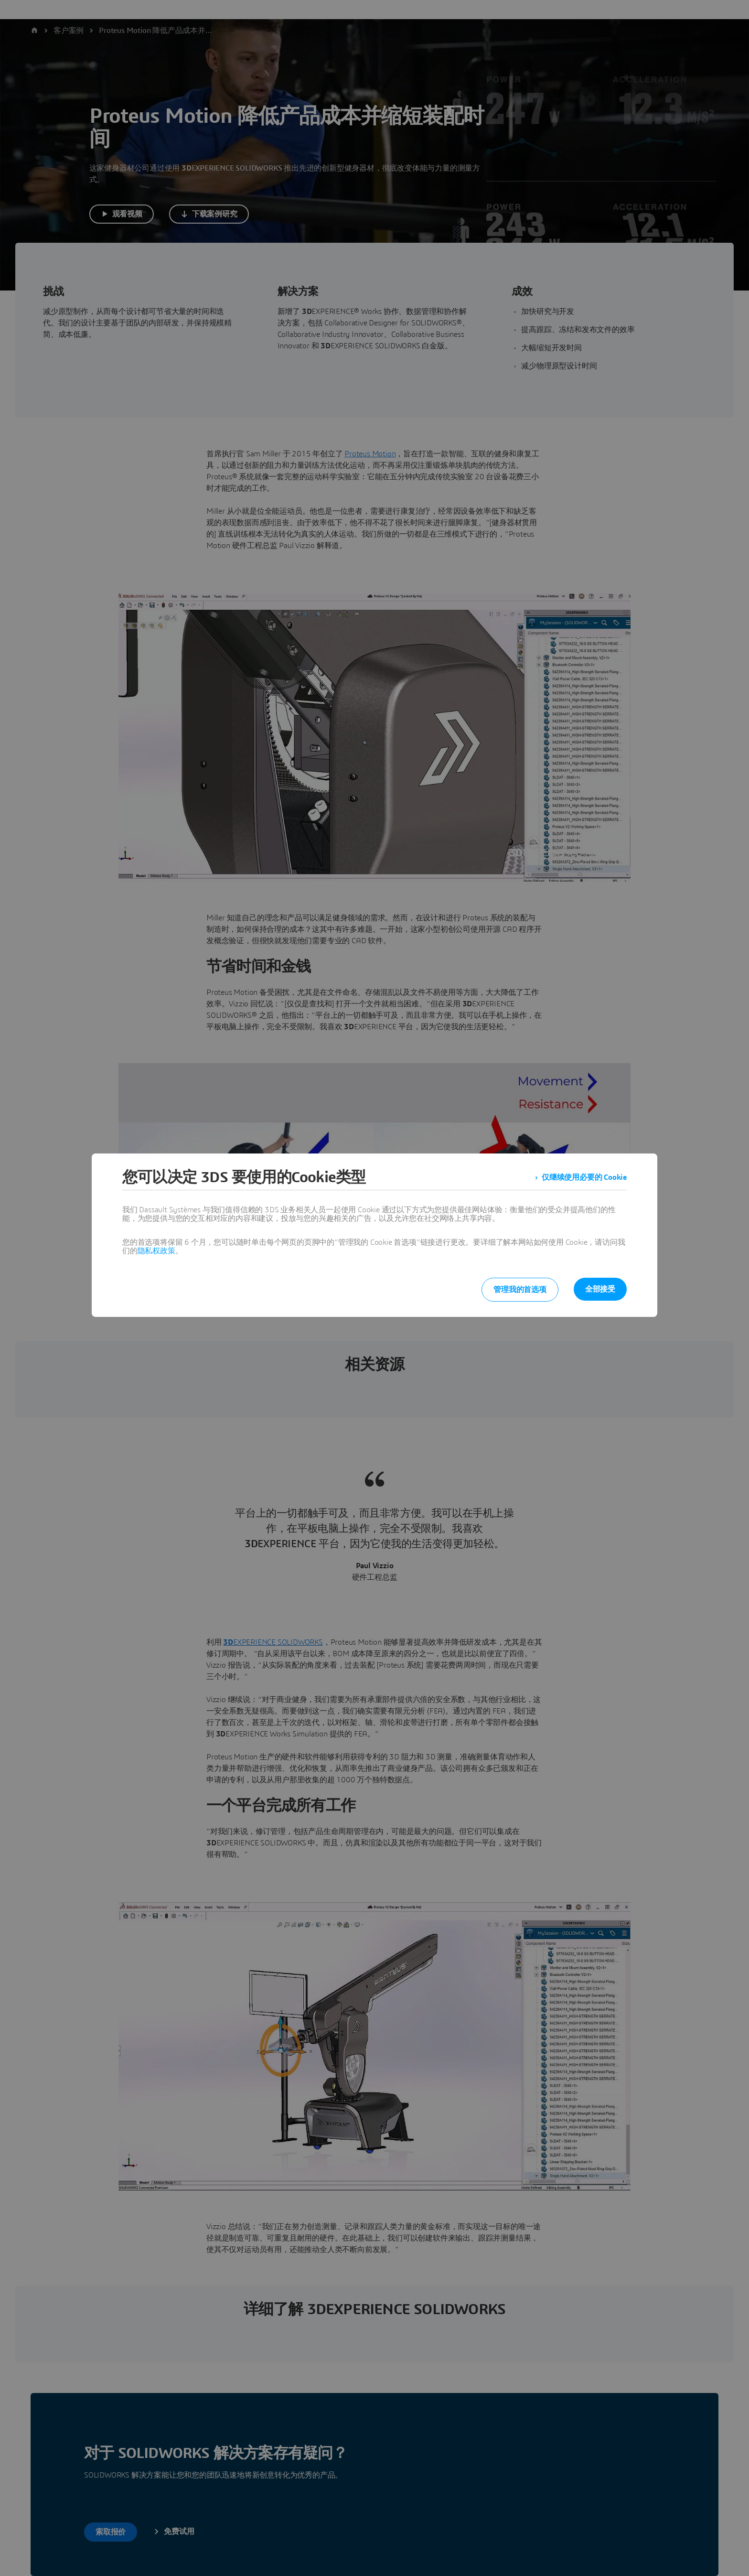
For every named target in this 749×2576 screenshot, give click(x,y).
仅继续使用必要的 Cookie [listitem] (584, 1177)
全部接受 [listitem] (600, 1289)
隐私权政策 (156, 1251)
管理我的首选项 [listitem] (519, 1289)
